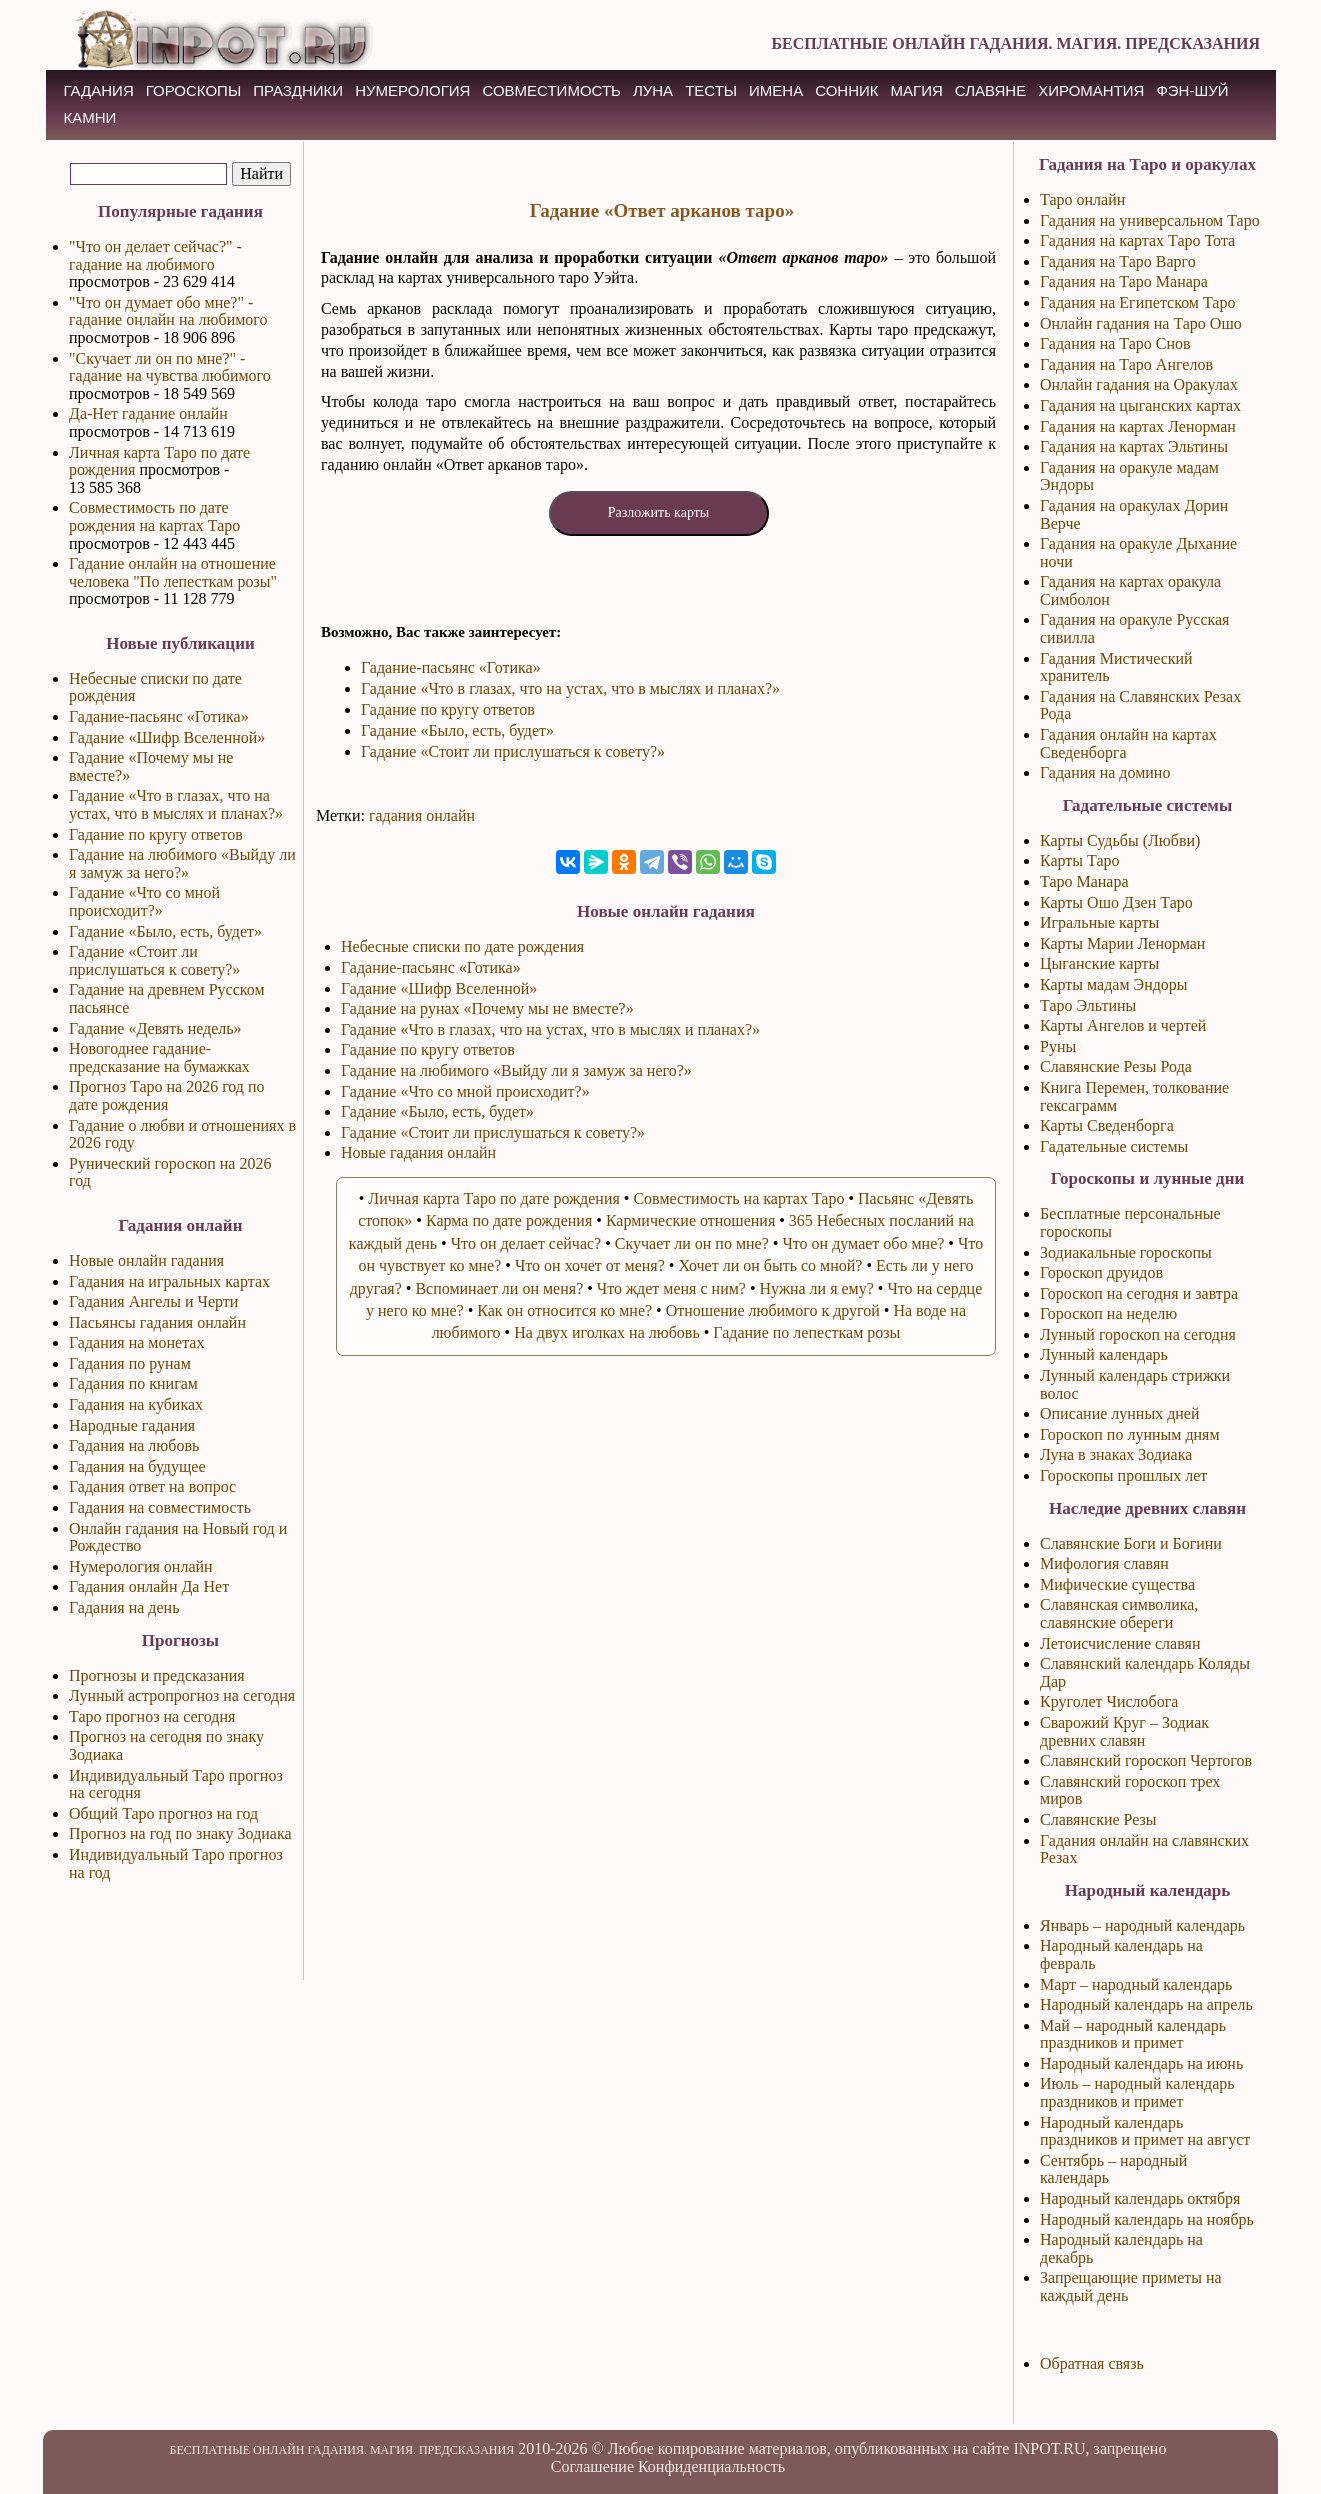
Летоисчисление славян (1120, 1643)
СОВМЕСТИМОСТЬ (551, 90)
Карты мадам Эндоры (1114, 984)
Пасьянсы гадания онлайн (157, 1322)
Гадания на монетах (136, 1342)
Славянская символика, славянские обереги (1119, 1613)
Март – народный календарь (1136, 1984)
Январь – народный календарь (1142, 1925)
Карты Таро (1080, 860)
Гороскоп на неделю (1108, 1313)
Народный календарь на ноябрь (1147, 2219)
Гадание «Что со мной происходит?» (144, 901)
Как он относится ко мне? (564, 1310)
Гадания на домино (1105, 772)
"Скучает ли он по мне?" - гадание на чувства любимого (170, 367)
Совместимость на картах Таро (738, 1198)
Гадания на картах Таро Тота (1137, 240)
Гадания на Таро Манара (1124, 281)
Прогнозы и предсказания (157, 1675)
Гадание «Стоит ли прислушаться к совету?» (154, 960)
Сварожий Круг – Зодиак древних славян (1124, 1731)
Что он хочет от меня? (590, 1265)
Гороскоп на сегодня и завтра (1139, 1293)
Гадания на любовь (134, 1445)
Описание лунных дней (1120, 1413)
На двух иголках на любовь (607, 1332)
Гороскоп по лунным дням (1130, 1434)
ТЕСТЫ (711, 90)
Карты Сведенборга (1107, 1125)
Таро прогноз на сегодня (152, 1716)
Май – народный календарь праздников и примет (1133, 2034)
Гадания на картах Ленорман (1138, 426)
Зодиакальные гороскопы (1126, 1252)
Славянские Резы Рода (1116, 1066)
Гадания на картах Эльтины (1134, 446)
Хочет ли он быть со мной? (770, 1265)
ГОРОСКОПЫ (193, 90)
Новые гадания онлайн (418, 1152)
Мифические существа (1117, 1584)
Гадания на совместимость (160, 1507)
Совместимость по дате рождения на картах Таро (154, 516)
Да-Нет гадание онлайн (148, 413)
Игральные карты (1099, 922)
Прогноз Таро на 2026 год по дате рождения (167, 1095)
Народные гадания (132, 1425)
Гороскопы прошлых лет (1123, 1475)
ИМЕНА (776, 90)
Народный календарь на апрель (1146, 2004)
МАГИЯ (917, 90)
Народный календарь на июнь (1141, 2063)
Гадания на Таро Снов (1115, 343)
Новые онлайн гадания (146, 1260)
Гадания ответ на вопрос (152, 1486)
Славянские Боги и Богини (1131, 1543)
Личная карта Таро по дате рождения (494, 1198)
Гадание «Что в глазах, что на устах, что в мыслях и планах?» (176, 804)
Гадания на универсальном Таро (1150, 220)
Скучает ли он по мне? (692, 1243)
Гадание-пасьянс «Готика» (159, 716)
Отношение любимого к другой (773, 1310)
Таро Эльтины (1088, 1005)
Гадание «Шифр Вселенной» (167, 737)
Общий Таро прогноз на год (163, 1813)
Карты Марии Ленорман (1122, 943)
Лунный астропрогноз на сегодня (182, 1695)
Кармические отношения (690, 1220)
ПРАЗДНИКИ (298, 90)
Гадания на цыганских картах (1140, 405)
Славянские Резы (1098, 1819)
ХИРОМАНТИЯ (1091, 90)
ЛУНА (653, 90)
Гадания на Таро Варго (1118, 261)
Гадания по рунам (130, 1363)
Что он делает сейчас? (526, 1243)
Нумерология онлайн (141, 1566)
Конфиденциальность (711, 2466)
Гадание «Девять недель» (155, 1028)
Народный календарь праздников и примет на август (1145, 2131)
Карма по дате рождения (509, 1220)
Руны (1058, 1046)
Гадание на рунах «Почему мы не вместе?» (487, 1008)
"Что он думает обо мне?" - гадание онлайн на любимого (168, 311)
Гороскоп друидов (1101, 1272)
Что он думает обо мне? (863, 1243)
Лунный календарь (1104, 1354)
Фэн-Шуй (1192, 90)
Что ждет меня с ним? (671, 1288)
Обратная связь (1092, 2363)
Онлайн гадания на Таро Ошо (1141, 323)
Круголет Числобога (1109, 1701)
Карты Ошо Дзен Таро (1116, 902)
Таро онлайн (1082, 199)
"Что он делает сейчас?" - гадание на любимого (155, 255)
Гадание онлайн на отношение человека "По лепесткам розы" (173, 572)
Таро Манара (1084, 881)
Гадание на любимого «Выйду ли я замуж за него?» (182, 863)
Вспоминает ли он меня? (499, 1288)
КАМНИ (90, 117)
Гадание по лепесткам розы (806, 1332)
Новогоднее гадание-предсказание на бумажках (159, 1057)
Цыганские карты (1099, 963)
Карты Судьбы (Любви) (1120, 840)
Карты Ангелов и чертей (1123, 1025)
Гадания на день (124, 1607)
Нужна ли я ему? (817, 1288)
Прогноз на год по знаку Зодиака (180, 1833)
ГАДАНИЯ (99, 90)
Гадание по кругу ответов (156, 834)
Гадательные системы (1114, 1146)
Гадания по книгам (133, 1383)
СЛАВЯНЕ (990, 90)
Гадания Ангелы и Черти (153, 1301)
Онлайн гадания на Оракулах (1139, 384)
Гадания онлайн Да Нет (149, 1586)
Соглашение (592, 2466)
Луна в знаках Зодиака (1116, 1454)
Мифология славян (1104, 1563)
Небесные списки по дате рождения (462, 946)
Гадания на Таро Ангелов (1126, 364)
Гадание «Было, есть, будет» (165, 931)
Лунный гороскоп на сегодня (1138, 1334)
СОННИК (846, 90)
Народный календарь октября (1140, 2198)
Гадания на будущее (137, 1466)
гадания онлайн (422, 815)
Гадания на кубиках (136, 1404)
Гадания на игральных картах (169, 1281)
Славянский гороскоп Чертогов (1146, 1760)
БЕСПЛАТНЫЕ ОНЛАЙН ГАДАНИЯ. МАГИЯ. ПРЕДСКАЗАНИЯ (1015, 43)
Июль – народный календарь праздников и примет (1137, 2092)
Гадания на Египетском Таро (1137, 302)
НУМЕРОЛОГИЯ (412, 90)
